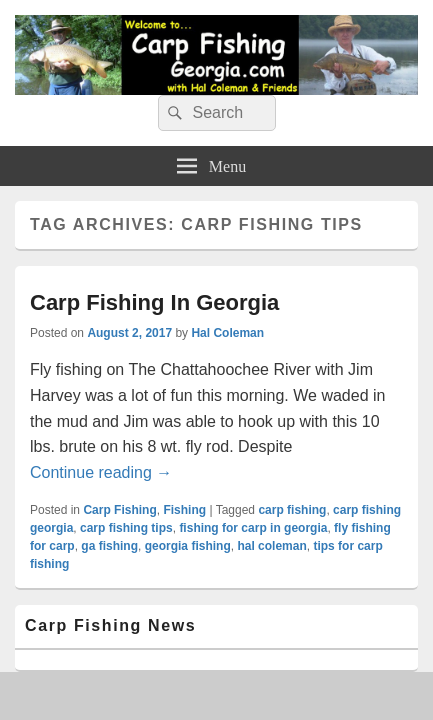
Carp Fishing (119, 510)
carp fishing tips (126, 528)
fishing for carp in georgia (253, 528)
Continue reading (101, 472)
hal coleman (271, 546)
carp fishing (292, 510)
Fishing (184, 510)
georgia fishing (188, 546)
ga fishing (109, 546)
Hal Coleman (227, 333)
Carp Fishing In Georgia (154, 302)
